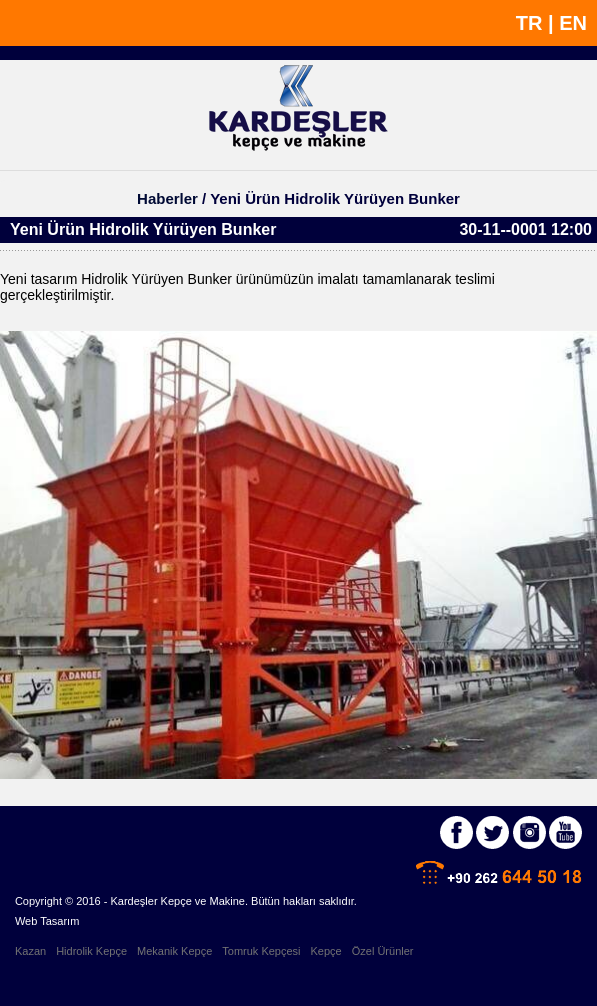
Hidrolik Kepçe (91, 951)
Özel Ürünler (383, 951)
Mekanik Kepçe (174, 951)
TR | (537, 23)
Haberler (167, 198)
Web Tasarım (47, 921)
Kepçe (326, 951)
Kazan (30, 951)
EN (573, 23)
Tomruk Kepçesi (261, 951)
